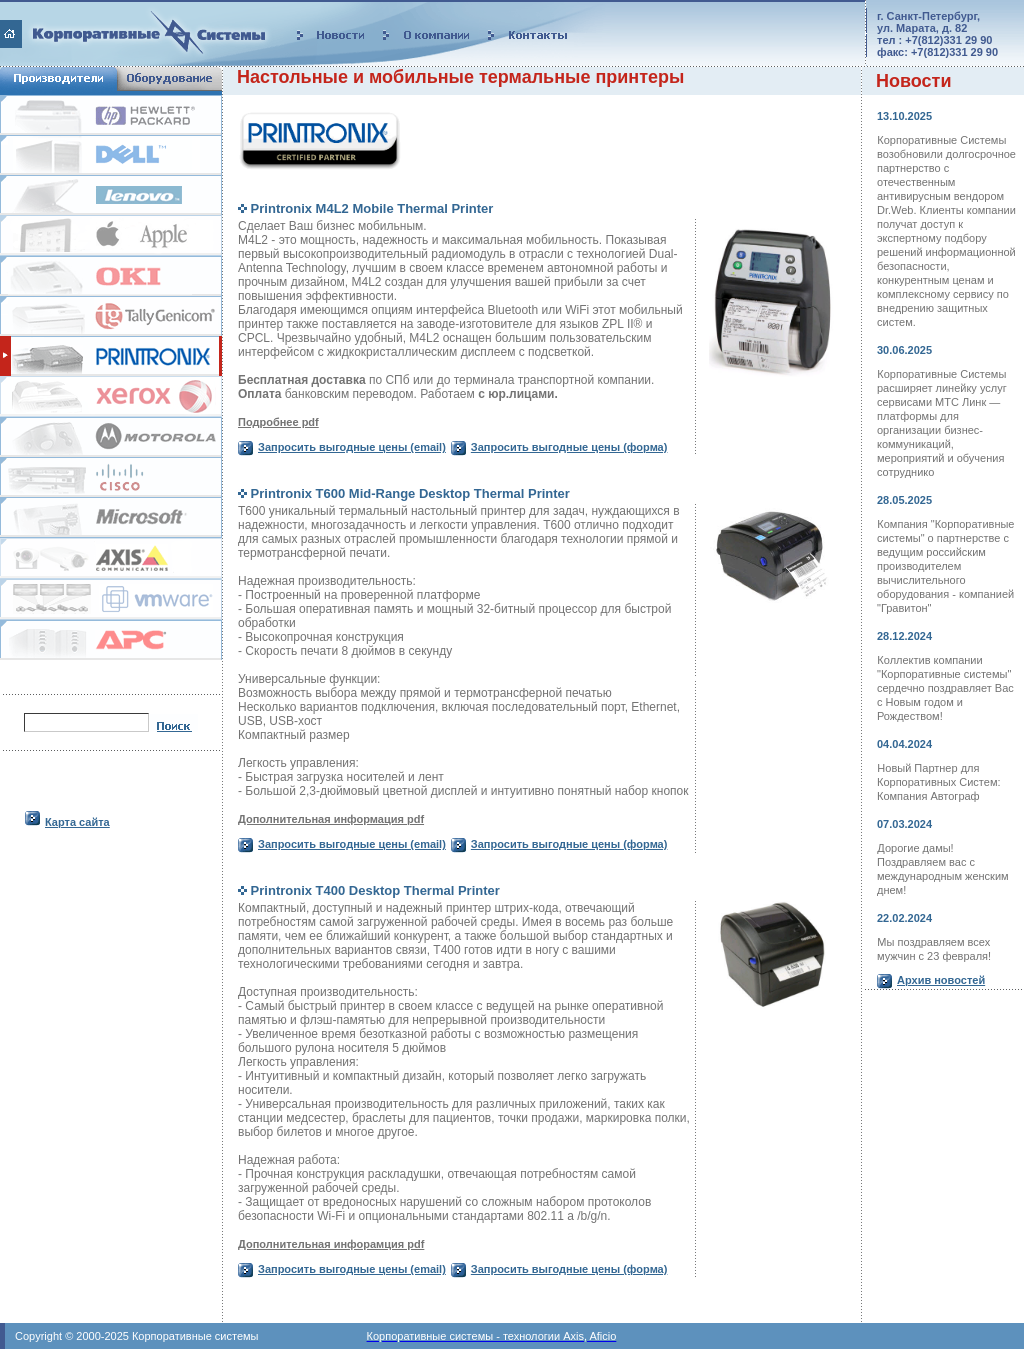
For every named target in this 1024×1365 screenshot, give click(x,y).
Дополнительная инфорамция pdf (331, 1244)
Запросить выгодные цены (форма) (569, 447)
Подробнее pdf (278, 422)
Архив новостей (941, 980)
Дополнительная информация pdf (331, 819)
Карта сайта (77, 822)
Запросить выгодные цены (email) (352, 447)
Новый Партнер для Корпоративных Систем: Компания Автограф (939, 782)
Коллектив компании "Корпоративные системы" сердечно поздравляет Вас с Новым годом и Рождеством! (945, 688)
